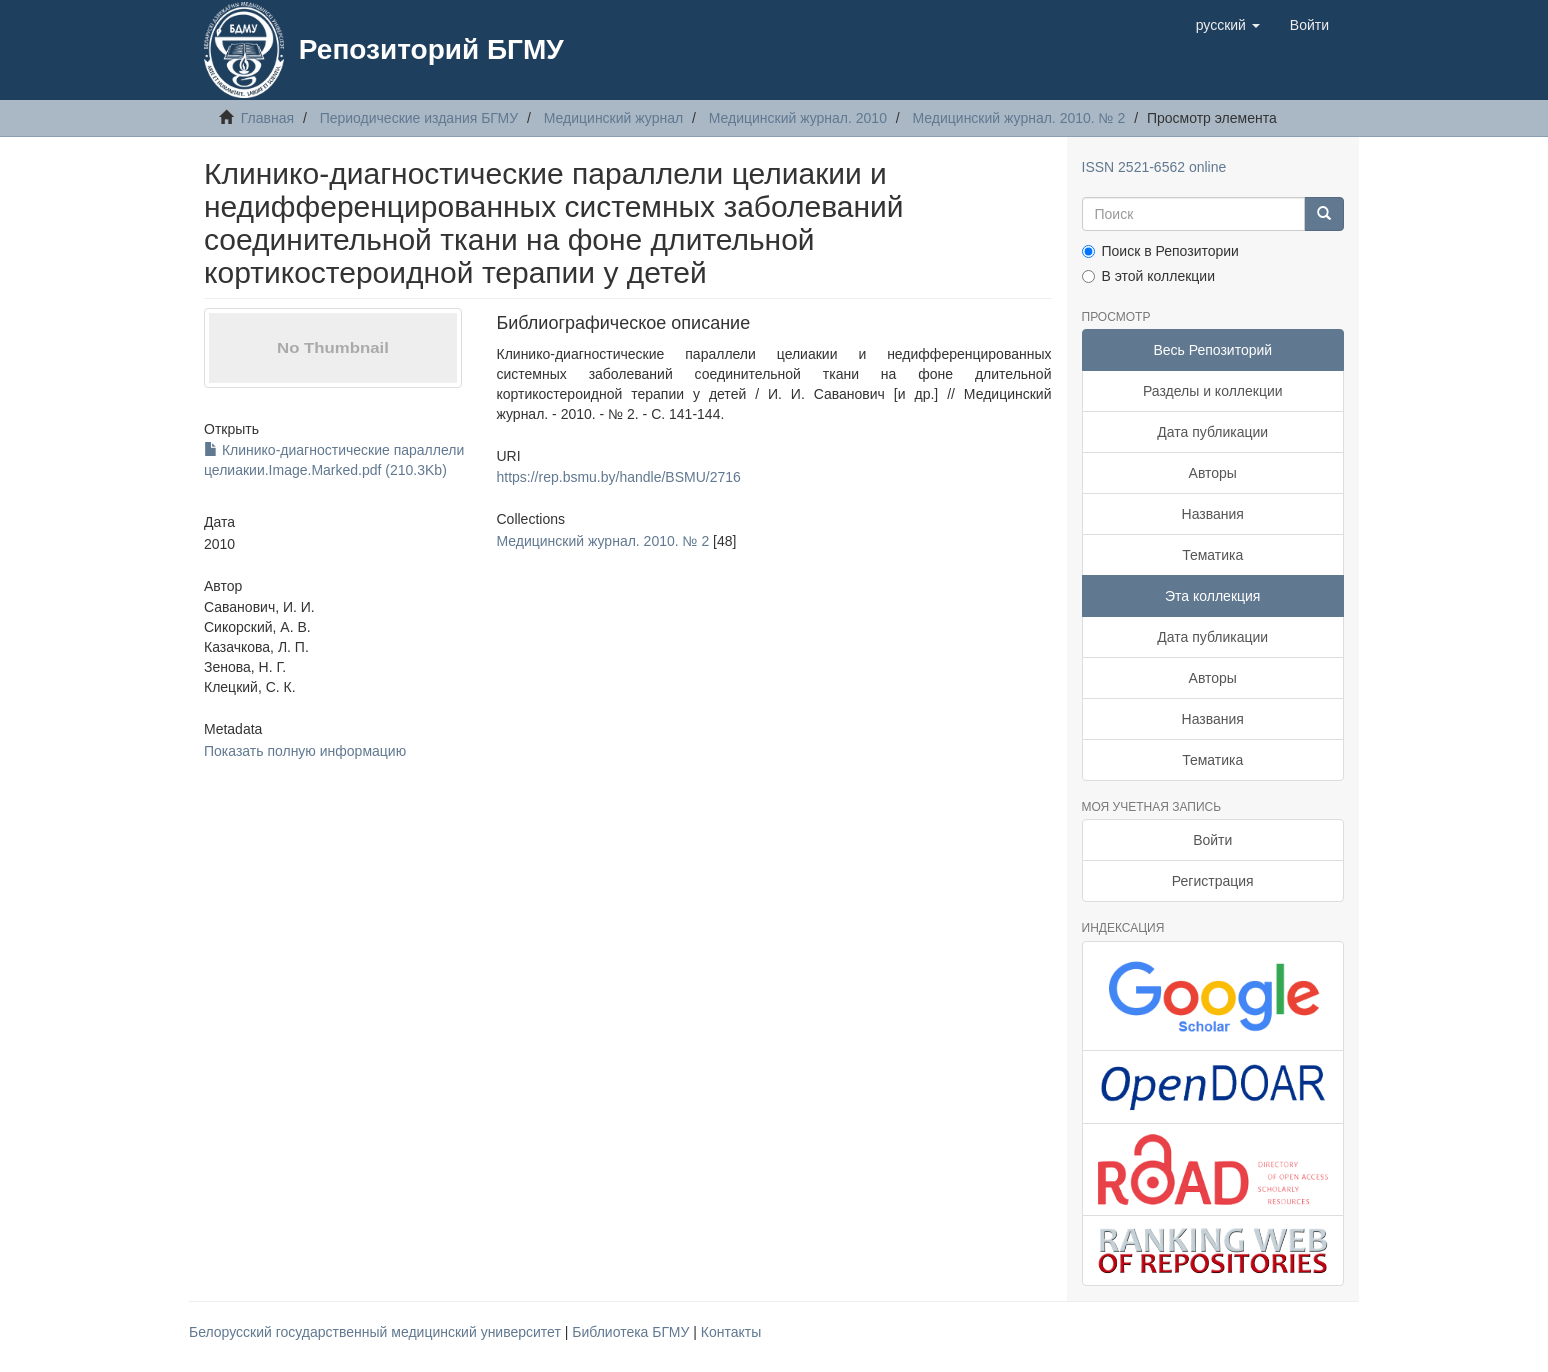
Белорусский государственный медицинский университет (377, 1332)
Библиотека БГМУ (632, 1332)
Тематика (1212, 555)
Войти (1212, 840)
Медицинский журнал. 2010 (798, 118)
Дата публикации (1212, 432)
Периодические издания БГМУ (419, 118)
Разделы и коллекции (1213, 391)
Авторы (1213, 473)
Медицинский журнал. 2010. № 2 (1019, 118)
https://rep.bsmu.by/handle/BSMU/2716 (618, 477)
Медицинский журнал (613, 118)
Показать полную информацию (305, 751)
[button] (1228, 25)
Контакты (731, 1332)
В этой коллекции (1148, 276)
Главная (267, 118)
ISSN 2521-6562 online (1154, 167)
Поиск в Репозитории (1160, 251)
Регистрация (1213, 881)
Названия (1213, 514)
